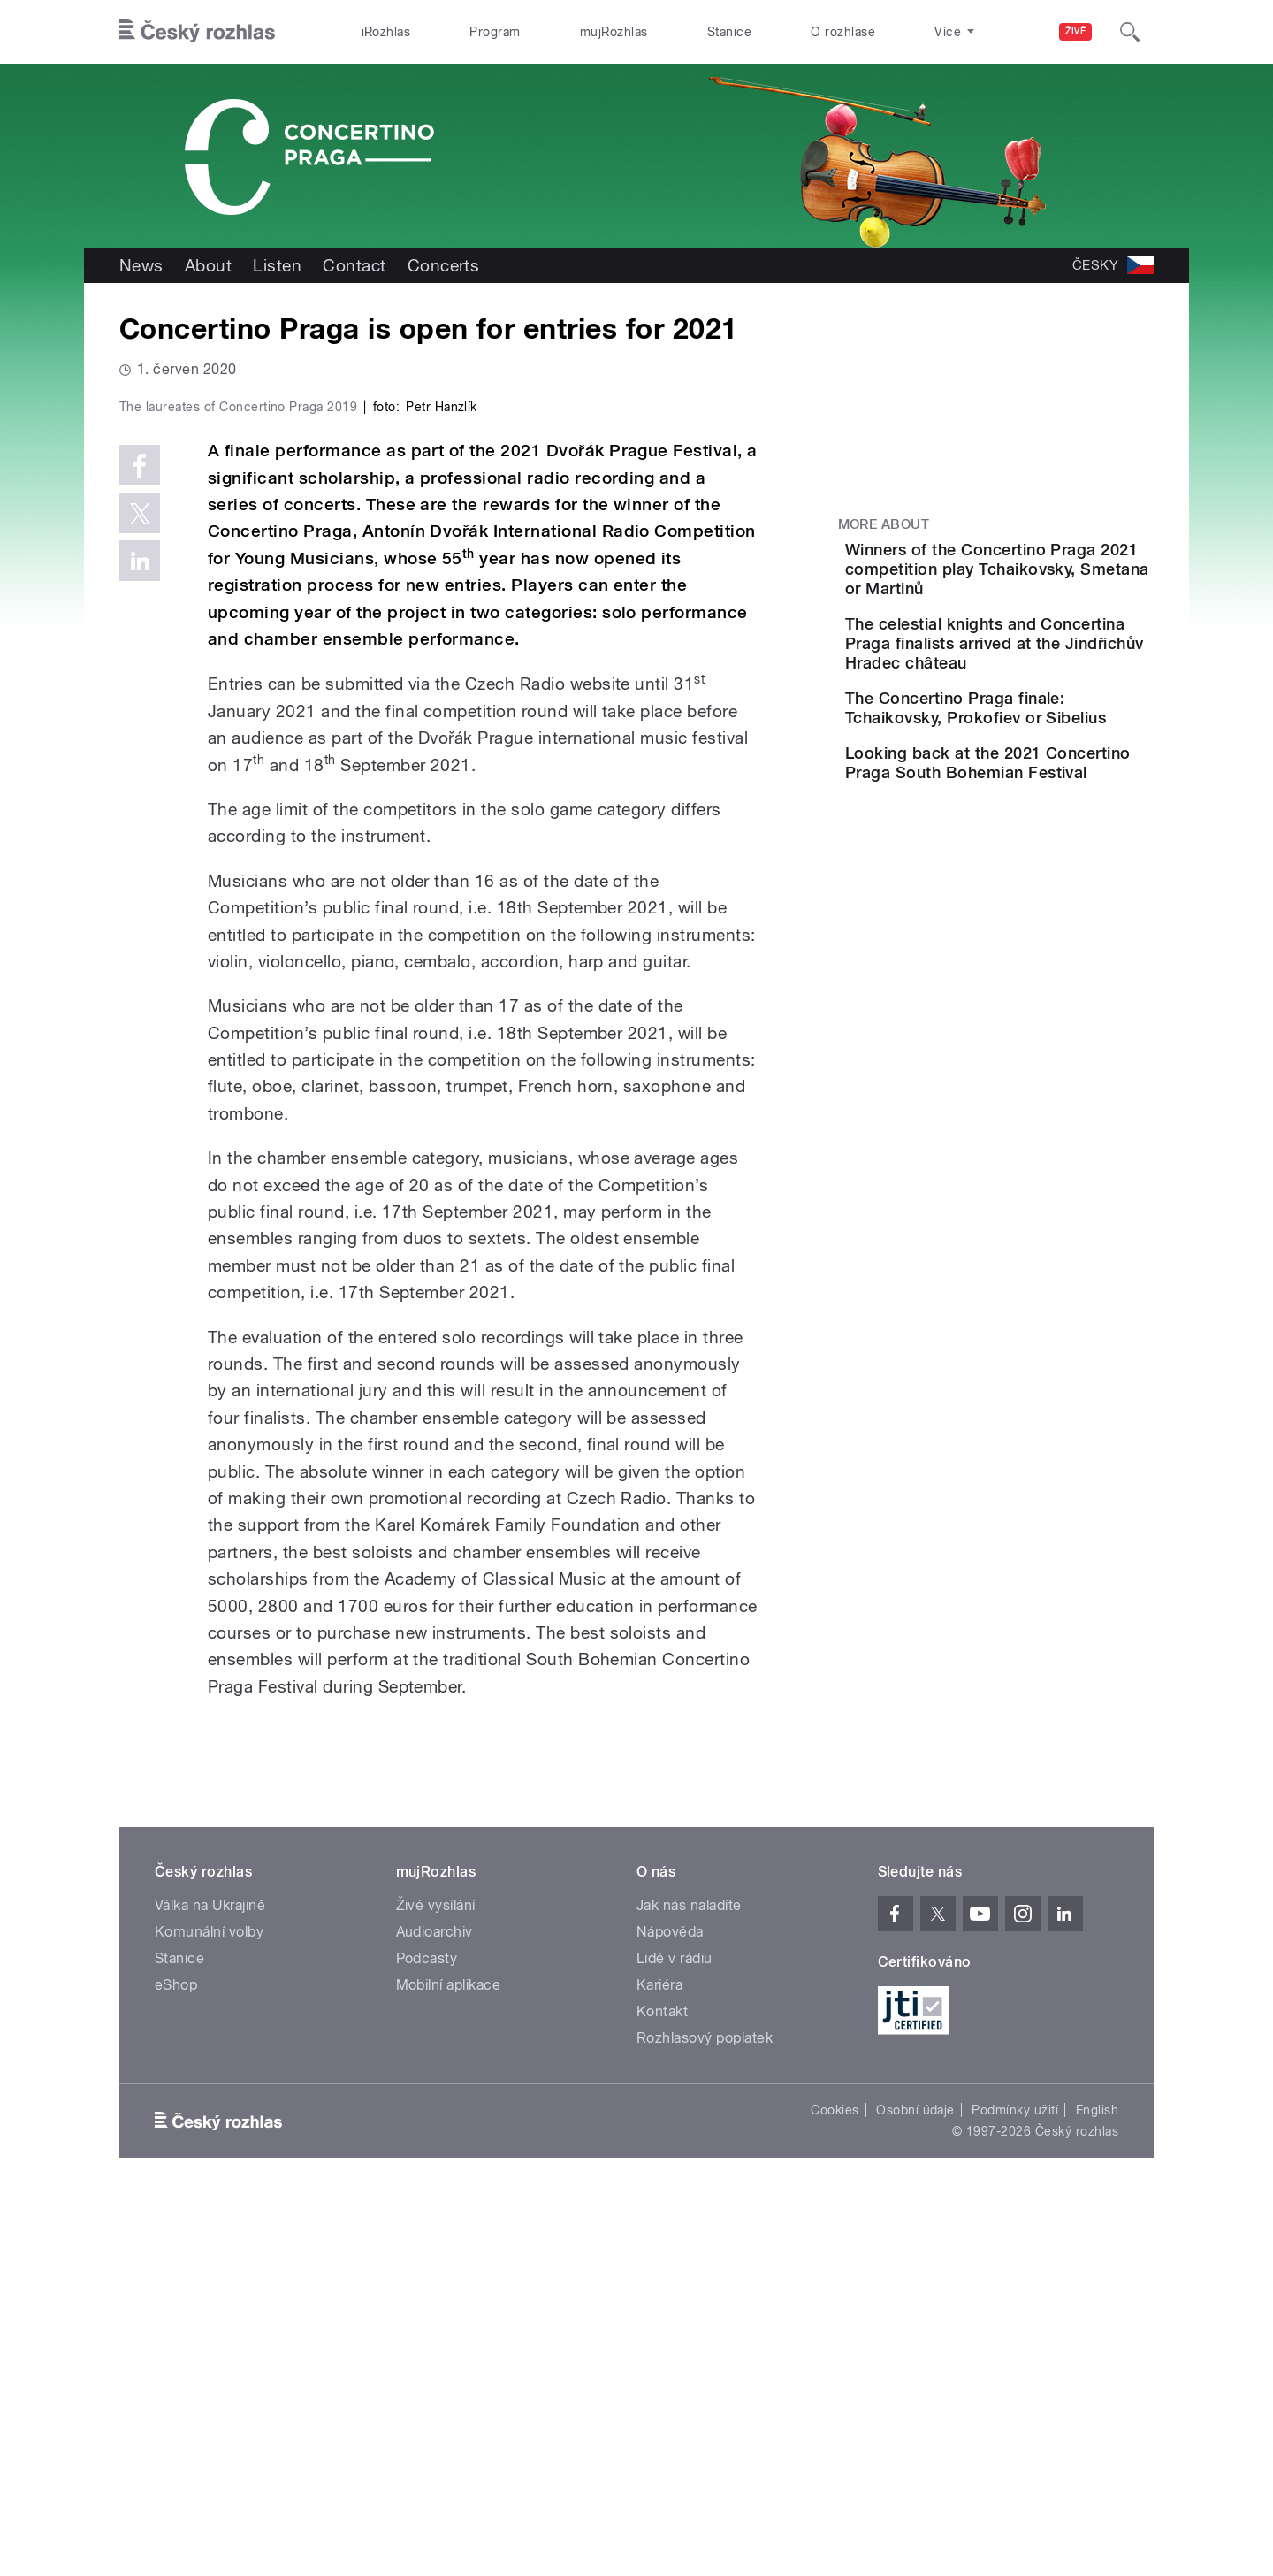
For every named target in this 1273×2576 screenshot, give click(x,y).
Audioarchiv (434, 2307)
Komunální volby (209, 2307)
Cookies (834, 2486)
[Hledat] (1130, 32)
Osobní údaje (915, 2486)
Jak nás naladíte (689, 2281)
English (1097, 2486)
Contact (354, 265)
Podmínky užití (1015, 2486)
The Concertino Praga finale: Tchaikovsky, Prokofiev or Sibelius (1028, 756)
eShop (176, 2360)
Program (494, 32)
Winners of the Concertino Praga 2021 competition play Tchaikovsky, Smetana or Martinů (1047, 578)
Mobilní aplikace (448, 2360)
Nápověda (670, 2307)
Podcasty (427, 2334)
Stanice (729, 32)
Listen (277, 265)
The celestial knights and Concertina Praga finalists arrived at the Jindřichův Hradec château (1042, 672)
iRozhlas (386, 32)
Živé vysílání (436, 2281)
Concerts (444, 265)
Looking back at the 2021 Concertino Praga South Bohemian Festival (1042, 837)
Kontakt (662, 2387)
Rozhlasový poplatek (704, 2413)
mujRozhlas (614, 32)
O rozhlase (843, 32)
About (208, 265)
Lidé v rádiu (674, 2334)
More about (884, 524)
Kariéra (659, 2360)
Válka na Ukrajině (210, 2281)
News (141, 265)
